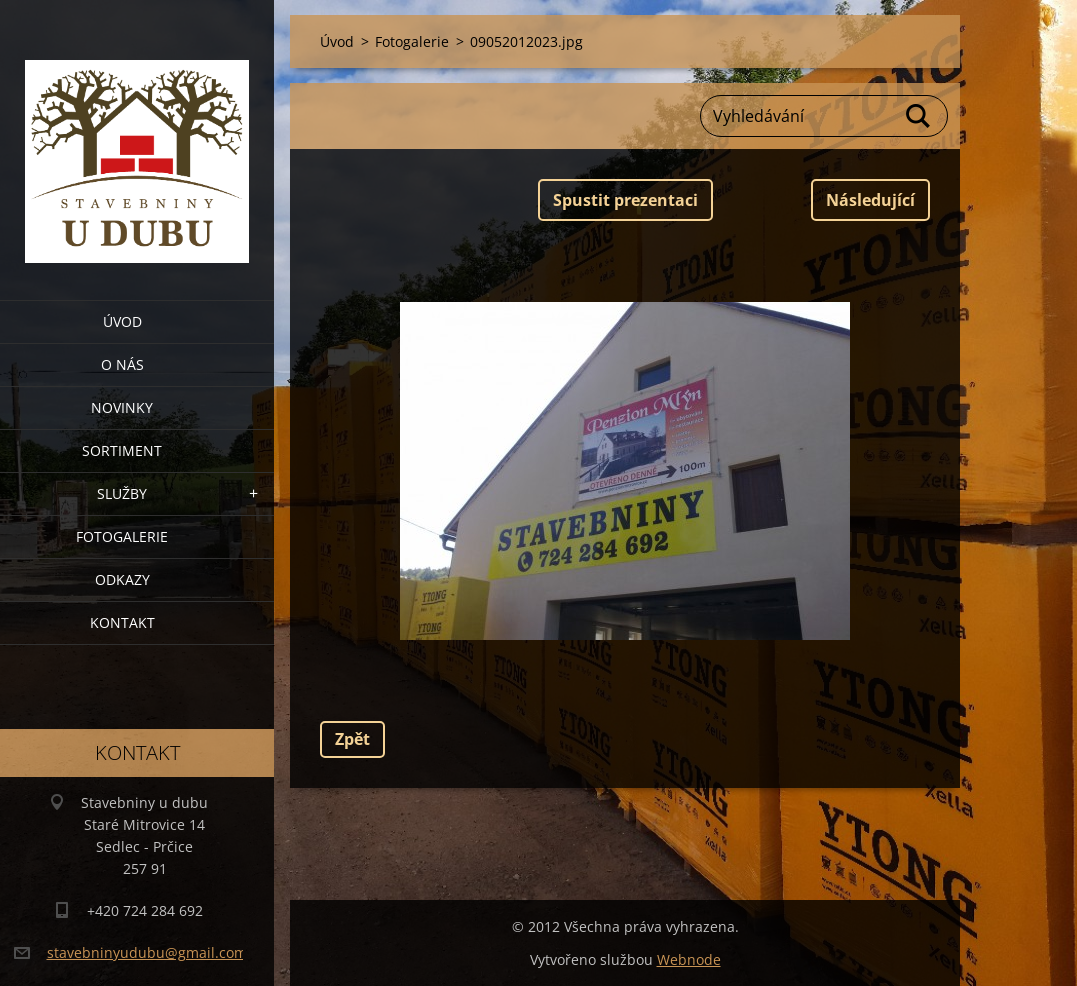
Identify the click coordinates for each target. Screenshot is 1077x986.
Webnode (689, 959)
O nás (122, 364)
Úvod (122, 321)
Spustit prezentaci (625, 200)
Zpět (352, 739)
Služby (122, 493)
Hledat (919, 116)
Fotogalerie (122, 536)
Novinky (122, 407)
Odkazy (122, 579)
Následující (870, 200)
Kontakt (122, 622)
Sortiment (122, 450)
